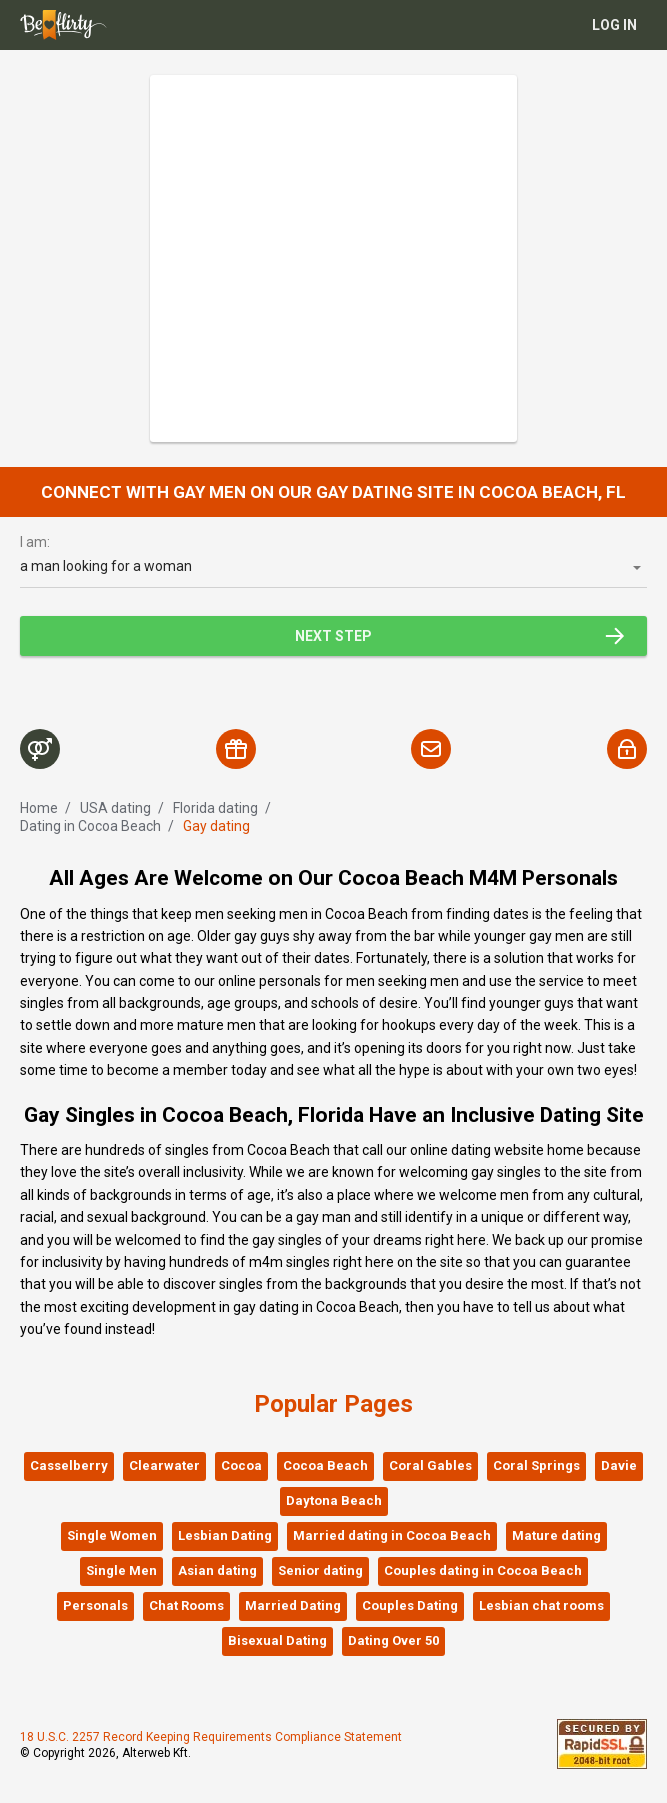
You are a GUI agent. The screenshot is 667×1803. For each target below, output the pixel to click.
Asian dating (217, 1570)
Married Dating (293, 1605)
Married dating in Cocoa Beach (392, 1535)
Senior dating (320, 1570)
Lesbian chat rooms (541, 1605)
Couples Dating (410, 1605)
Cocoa (241, 1465)
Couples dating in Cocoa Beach (483, 1570)
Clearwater (164, 1465)
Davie (619, 1465)
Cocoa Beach (325, 1465)
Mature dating (556, 1535)
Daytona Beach (334, 1500)
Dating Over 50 (393, 1640)
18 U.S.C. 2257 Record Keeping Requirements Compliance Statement (211, 1737)
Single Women (112, 1535)
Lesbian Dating (225, 1535)
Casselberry (69, 1465)
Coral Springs (536, 1465)
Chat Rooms (186, 1605)
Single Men (121, 1570)
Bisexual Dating (277, 1640)
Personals (95, 1605)
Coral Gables (430, 1465)
